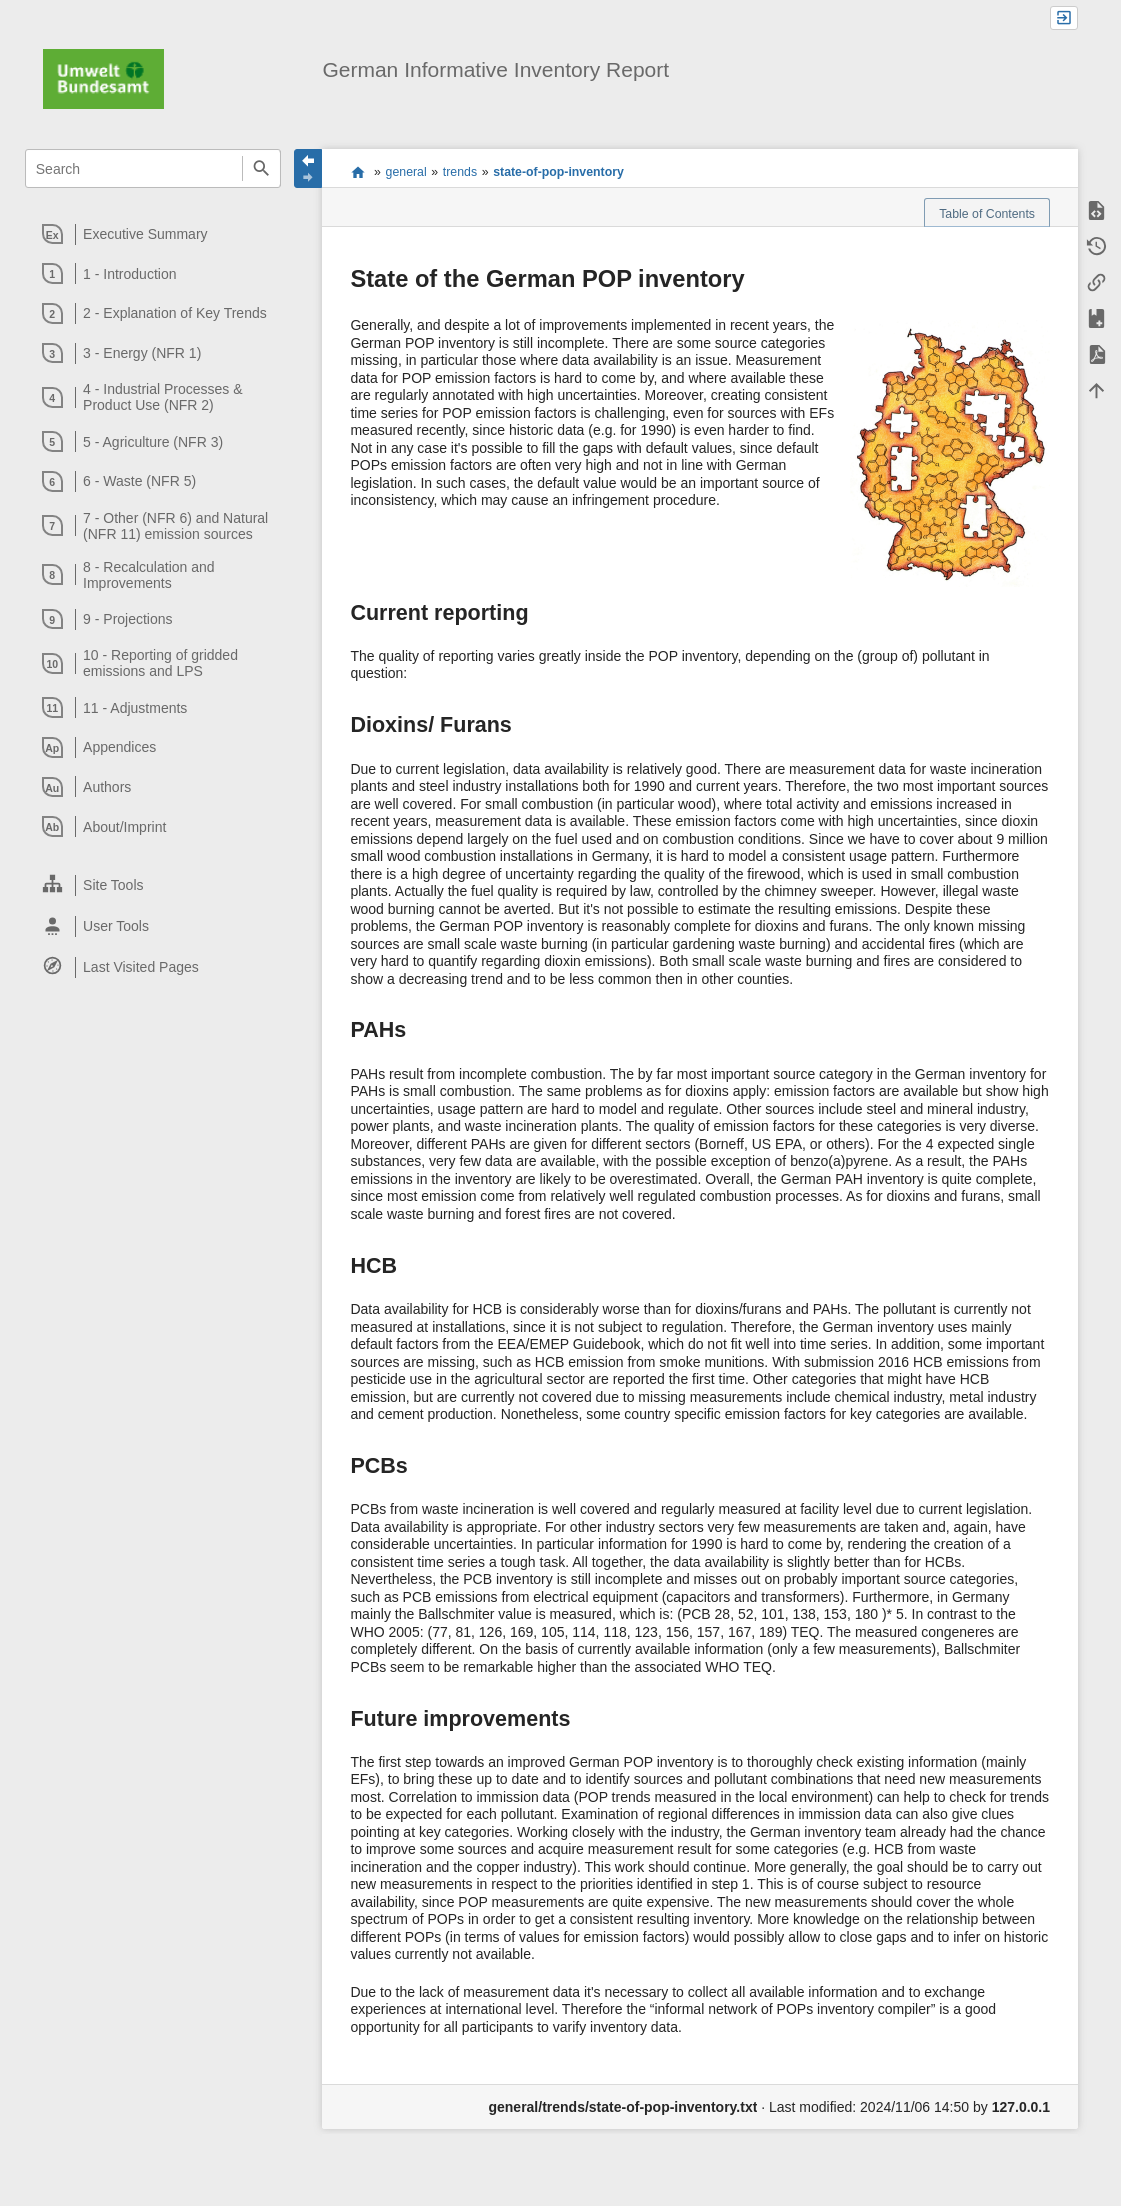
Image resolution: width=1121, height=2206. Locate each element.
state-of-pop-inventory (558, 172)
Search (261, 168)
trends (460, 172)
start (357, 172)
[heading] (154, 234)
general (406, 172)
